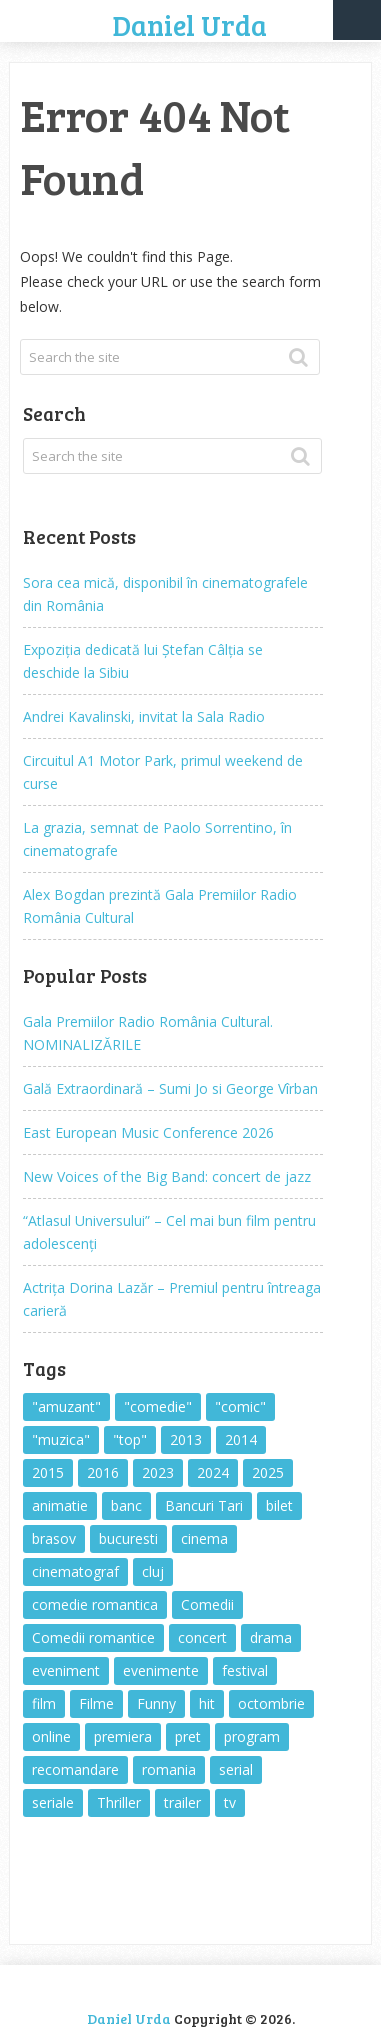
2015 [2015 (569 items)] (48, 1472)
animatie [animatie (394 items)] (60, 1505)
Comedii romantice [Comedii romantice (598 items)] (93, 1637)
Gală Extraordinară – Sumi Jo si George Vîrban (170, 1088)
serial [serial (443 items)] (236, 1769)
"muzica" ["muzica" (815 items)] (61, 1439)
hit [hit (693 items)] (207, 1703)
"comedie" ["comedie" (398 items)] (158, 1406)
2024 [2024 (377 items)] (213, 1472)
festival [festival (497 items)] (245, 1670)
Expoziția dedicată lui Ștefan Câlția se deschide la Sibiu (143, 661)
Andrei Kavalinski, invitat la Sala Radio (144, 716)
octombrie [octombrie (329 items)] (271, 1703)
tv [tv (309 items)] (230, 1802)
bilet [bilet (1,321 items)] (279, 1505)
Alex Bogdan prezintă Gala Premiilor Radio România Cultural (160, 906)
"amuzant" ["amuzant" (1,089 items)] (66, 1406)
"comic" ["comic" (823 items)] (240, 1406)
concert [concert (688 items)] (202, 1637)
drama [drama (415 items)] (271, 1637)
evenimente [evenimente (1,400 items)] (161, 1670)
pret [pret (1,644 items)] (188, 1736)
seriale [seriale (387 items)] (53, 1802)
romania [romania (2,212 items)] (169, 1769)
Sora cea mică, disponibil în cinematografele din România (165, 594)
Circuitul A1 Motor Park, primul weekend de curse (163, 772)
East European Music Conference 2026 (148, 1132)
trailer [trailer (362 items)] (182, 1802)
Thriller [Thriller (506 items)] (119, 1802)
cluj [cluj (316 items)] (153, 1571)
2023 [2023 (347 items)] (158, 1472)
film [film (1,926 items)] (44, 1703)
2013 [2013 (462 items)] (186, 1439)
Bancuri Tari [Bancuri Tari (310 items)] (204, 1505)
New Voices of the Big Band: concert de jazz (167, 1176)
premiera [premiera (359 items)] (123, 1736)
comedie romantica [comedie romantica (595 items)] (95, 1604)
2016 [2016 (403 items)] (103, 1472)
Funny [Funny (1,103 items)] (156, 1703)
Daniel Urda (190, 25)
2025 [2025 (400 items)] (268, 1472)
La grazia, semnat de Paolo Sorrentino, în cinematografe (157, 839)
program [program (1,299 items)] (252, 1736)
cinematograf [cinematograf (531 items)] (75, 1571)
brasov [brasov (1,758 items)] (54, 1538)
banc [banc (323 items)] (126, 1505)
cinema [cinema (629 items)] (204, 1538)
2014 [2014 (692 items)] (241, 1439)
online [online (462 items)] (51, 1736)
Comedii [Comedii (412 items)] (207, 1604)
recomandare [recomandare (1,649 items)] (75, 1769)
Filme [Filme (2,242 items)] (96, 1703)
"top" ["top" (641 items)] (130, 1439)
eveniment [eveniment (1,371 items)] (66, 1670)
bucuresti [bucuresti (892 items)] (128, 1538)
